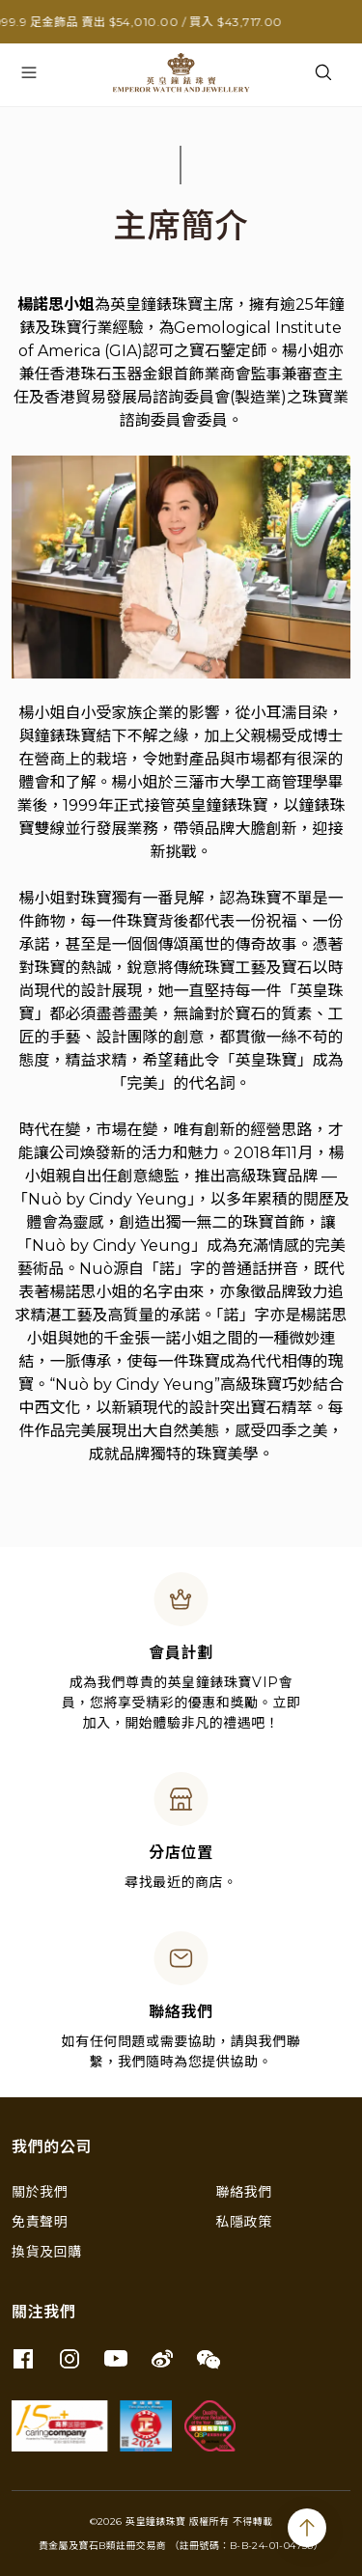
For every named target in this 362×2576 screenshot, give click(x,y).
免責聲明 (40, 2221)
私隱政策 (244, 2221)
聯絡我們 (244, 2192)
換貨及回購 (47, 2251)
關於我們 (40, 2192)
